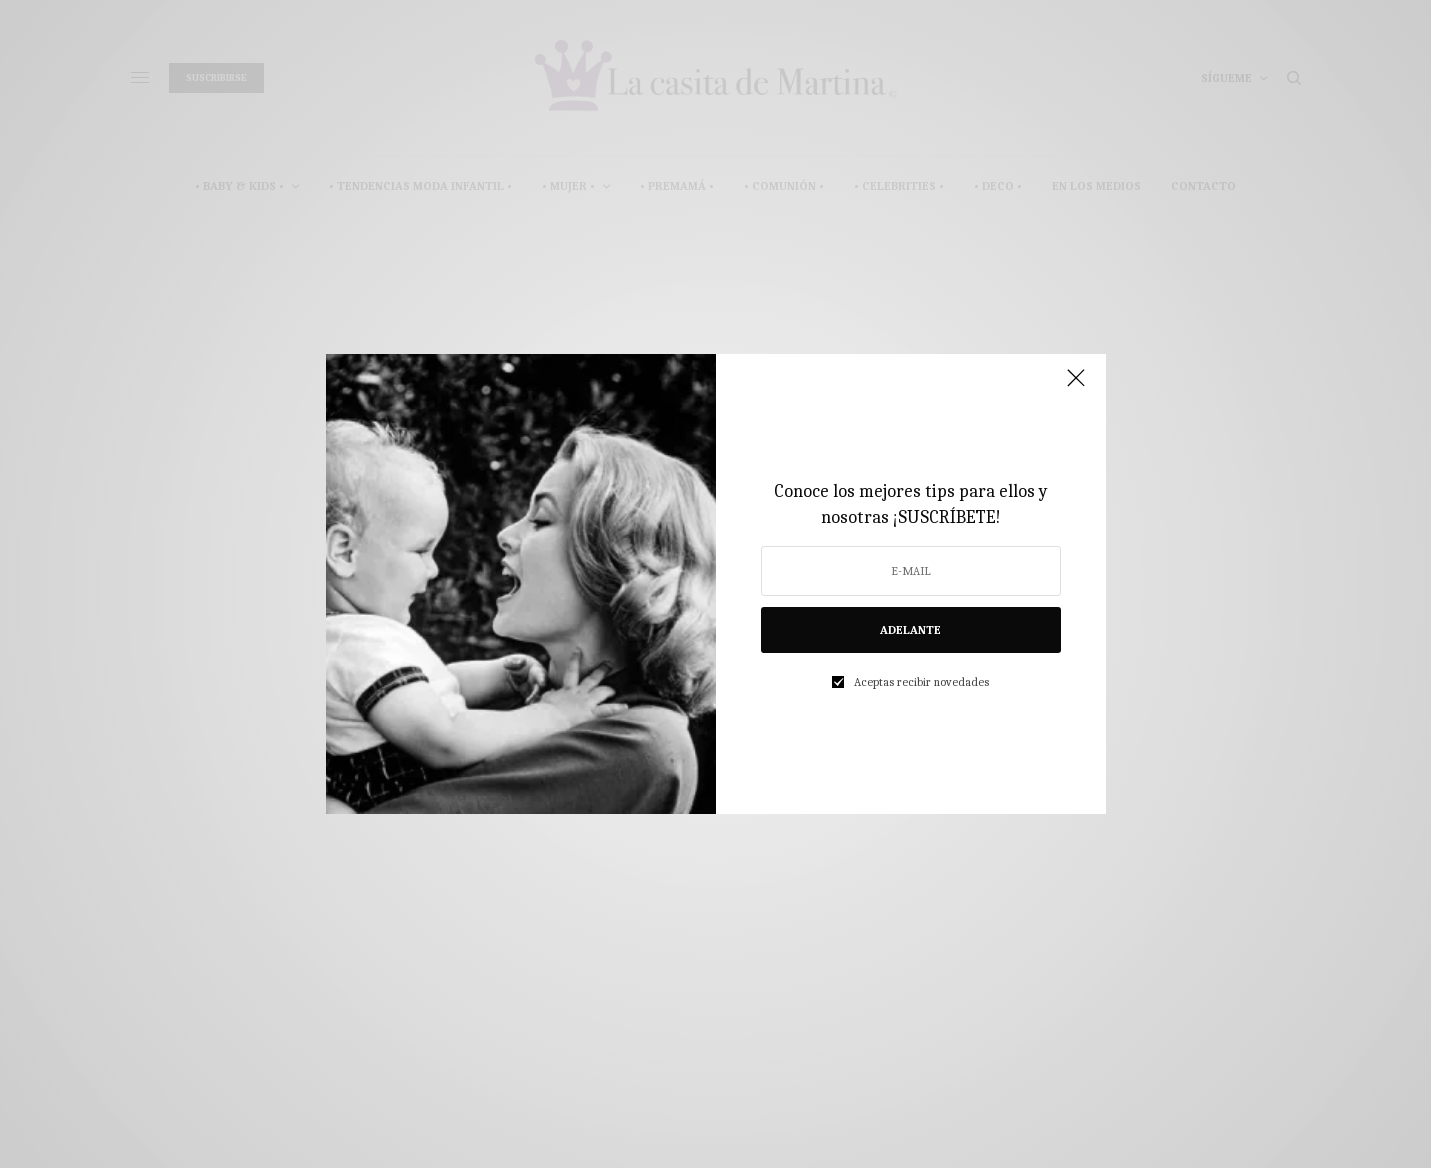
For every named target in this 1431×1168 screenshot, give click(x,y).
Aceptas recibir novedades (921, 682)
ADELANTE (910, 630)
